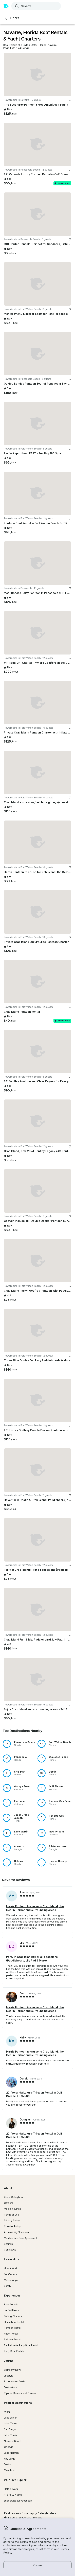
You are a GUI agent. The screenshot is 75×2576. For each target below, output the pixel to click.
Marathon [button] (9, 2470)
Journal (9, 2360)
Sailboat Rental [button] (12, 2339)
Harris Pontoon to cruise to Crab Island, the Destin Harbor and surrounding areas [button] (35, 1908)
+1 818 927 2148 (13, 2494)
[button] (10, 45)
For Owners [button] (10, 2274)
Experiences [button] (12, 2295)
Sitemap (8, 2243)
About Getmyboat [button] (13, 2197)
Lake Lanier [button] (10, 2417)
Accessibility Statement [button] (16, 2232)
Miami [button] (7, 2411)
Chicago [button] (8, 2446)
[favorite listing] (69, 100)
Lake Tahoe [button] (10, 2423)
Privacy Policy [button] (12, 2220)
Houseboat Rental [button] (14, 2322)
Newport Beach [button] (12, 2441)
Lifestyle (8, 2375)
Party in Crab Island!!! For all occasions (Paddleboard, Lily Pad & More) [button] (32, 1958)
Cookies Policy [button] (12, 2226)
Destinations (10, 2387)
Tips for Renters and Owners (20, 2393)
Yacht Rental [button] (11, 2333)
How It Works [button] (11, 2268)
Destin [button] (7, 2464)
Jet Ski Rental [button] (11, 2310)
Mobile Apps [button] (11, 2280)
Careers (8, 2202)
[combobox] (35, 6)
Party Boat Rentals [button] (14, 2351)
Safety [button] (7, 2285)
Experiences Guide (14, 2381)
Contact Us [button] (10, 2249)
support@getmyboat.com (18, 2500)
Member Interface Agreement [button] (20, 2238)
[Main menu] (70, 6)
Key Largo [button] (9, 2458)
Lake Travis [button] (10, 2435)
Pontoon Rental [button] (12, 2327)
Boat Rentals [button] (11, 2304)
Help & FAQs (11, 2488)
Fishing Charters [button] (13, 2316)
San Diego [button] (10, 2429)
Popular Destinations (18, 2402)
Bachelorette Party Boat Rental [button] (21, 2345)
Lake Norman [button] (11, 2452)
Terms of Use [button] (28, 2542)
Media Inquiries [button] (12, 2208)
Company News (13, 2369)
